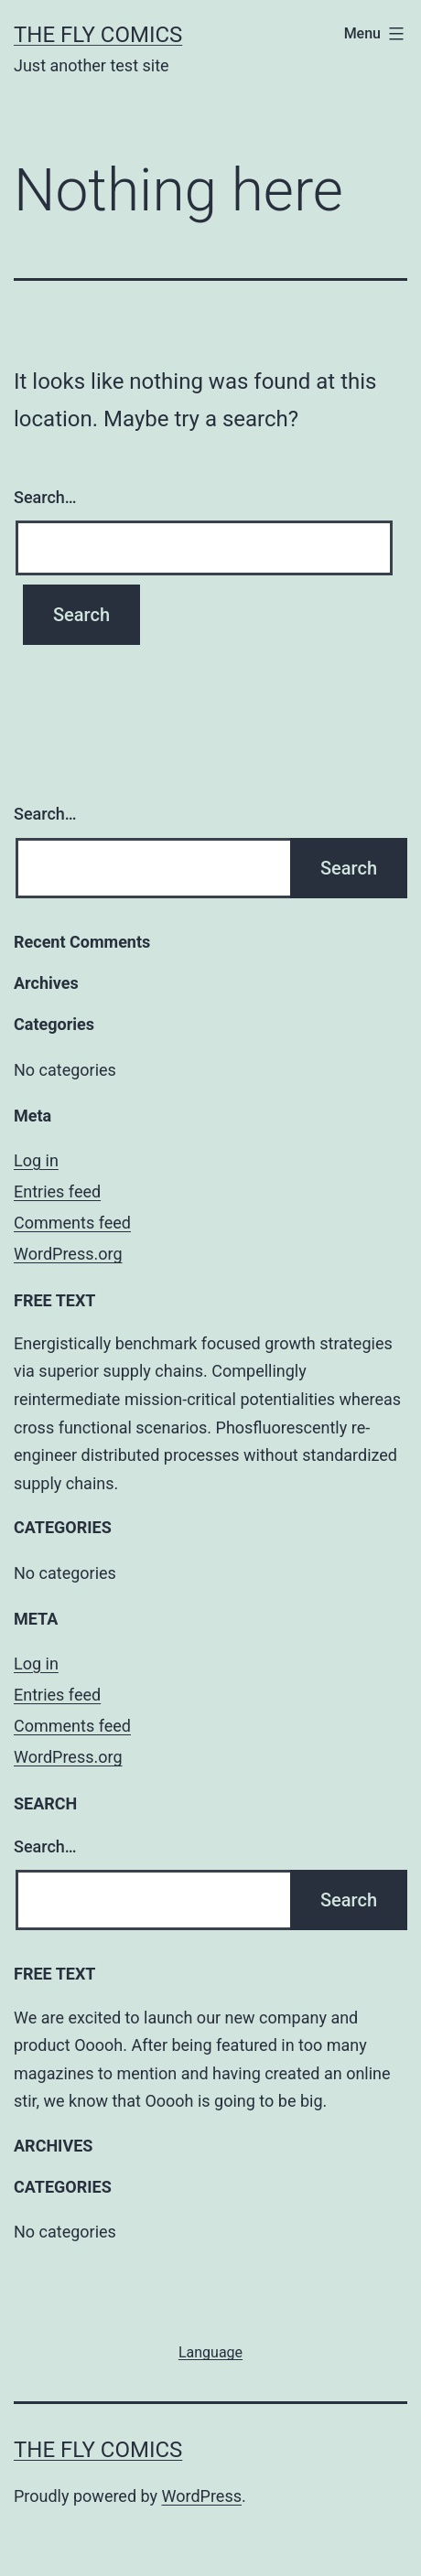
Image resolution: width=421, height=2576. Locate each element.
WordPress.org (68, 1253)
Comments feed (72, 1222)
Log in (36, 1160)
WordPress (202, 2496)
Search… (45, 497)
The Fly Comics (98, 35)
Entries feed (57, 1191)
